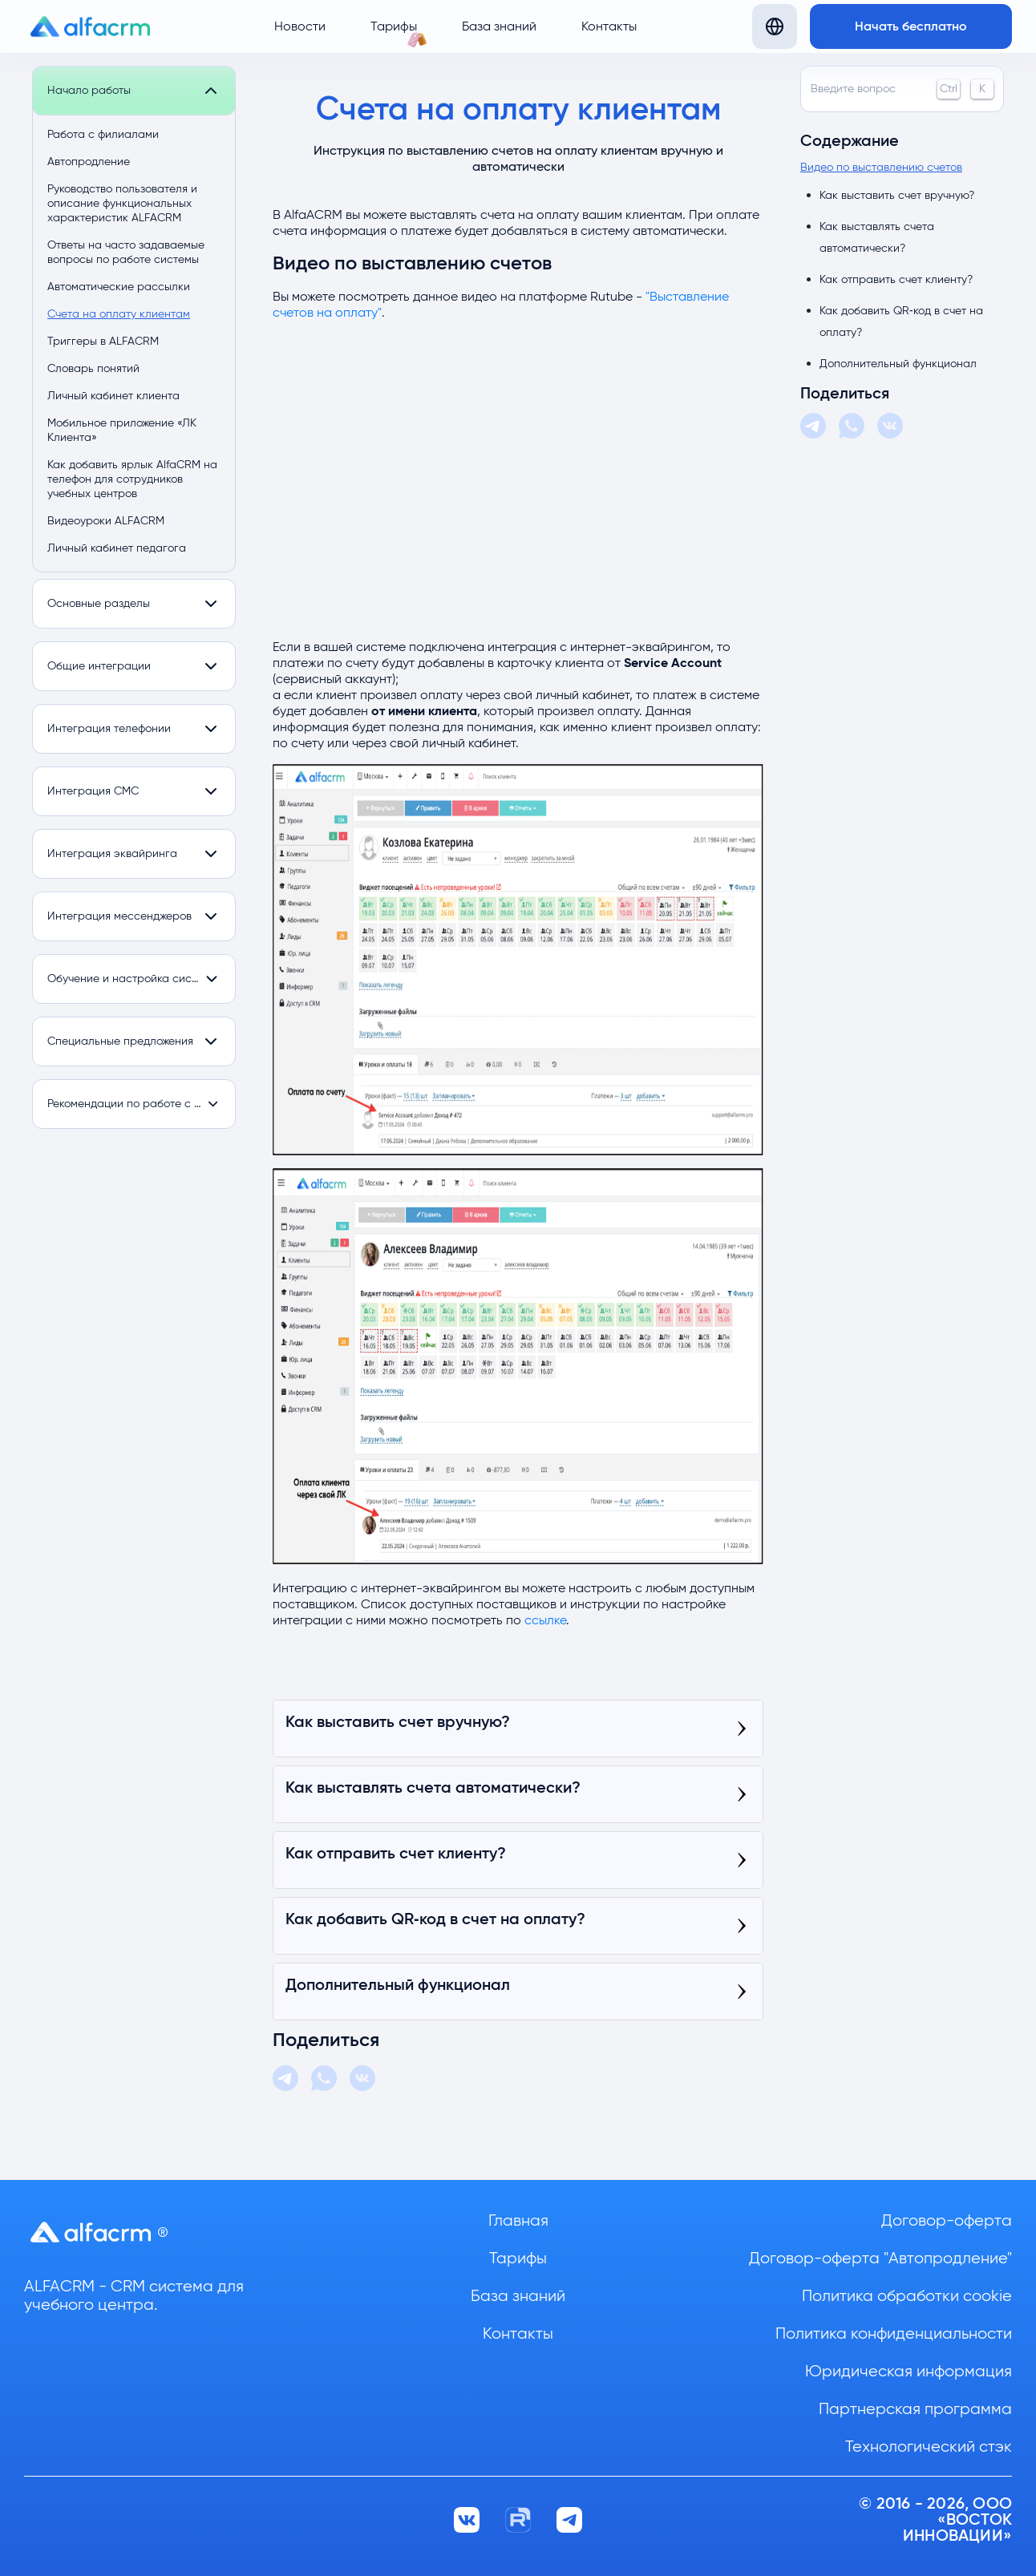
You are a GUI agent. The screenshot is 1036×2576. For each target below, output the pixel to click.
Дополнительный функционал (898, 364)
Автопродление (88, 162)
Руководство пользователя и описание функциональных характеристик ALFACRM (122, 204)
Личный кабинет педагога (116, 548)
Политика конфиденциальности (893, 2334)
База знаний (499, 26)
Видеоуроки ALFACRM (105, 521)
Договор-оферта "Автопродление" (880, 2258)
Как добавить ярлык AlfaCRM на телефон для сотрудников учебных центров (132, 479)
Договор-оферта (946, 2221)
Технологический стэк (928, 2447)
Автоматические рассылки (118, 287)
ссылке (545, 1620)
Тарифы (393, 26)
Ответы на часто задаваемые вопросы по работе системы (125, 252)
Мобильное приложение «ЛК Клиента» (121, 430)
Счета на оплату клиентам (118, 314)
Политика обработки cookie (907, 2296)
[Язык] (774, 26)
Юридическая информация (908, 2372)
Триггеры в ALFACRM (103, 341)
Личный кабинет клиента (113, 396)
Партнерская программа (915, 2409)
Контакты (609, 26)
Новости (300, 26)
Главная (518, 2221)
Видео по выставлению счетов (881, 167)
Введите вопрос (902, 89)
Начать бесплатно (911, 26)
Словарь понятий (93, 368)
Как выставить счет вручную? (896, 195)
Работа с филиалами (103, 134)
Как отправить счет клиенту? (896, 279)
